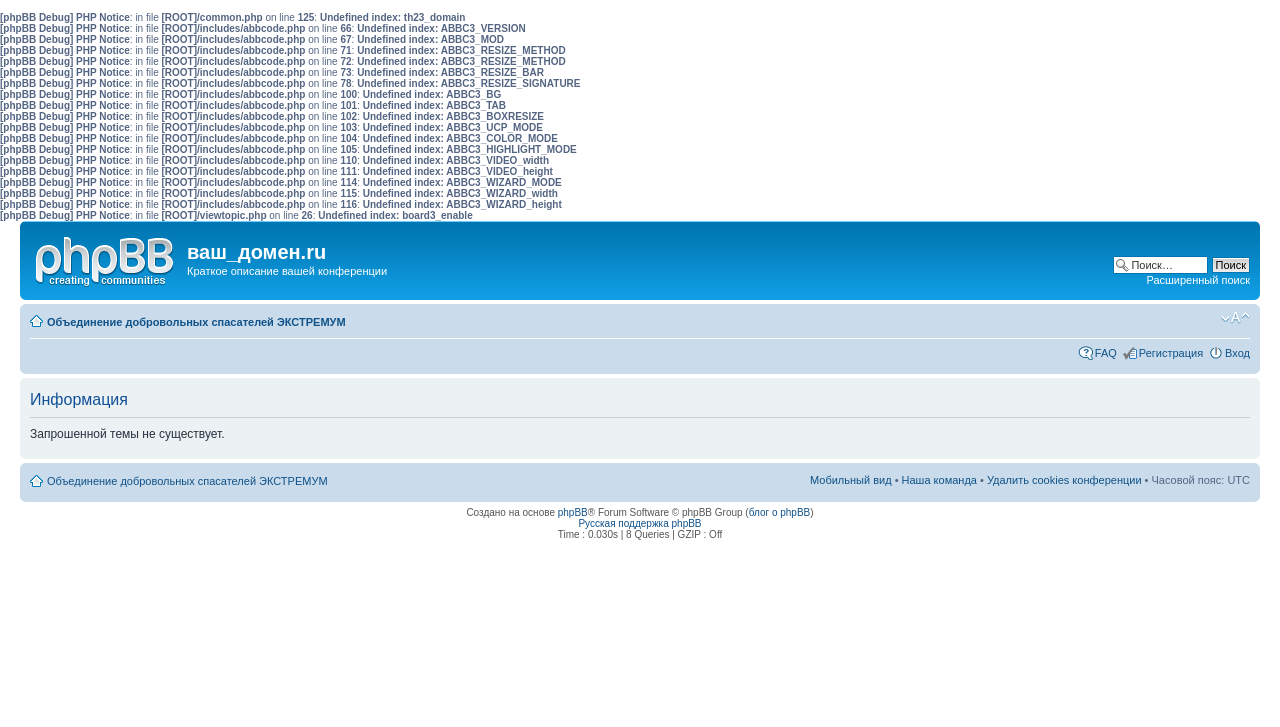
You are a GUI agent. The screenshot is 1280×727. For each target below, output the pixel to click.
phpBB (573, 512)
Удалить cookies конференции (1064, 480)
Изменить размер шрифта (1235, 318)
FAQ (1106, 353)
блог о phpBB (780, 512)
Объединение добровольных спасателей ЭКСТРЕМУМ (196, 322)
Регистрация (1171, 353)
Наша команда (939, 480)
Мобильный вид (1205, 318)
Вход (1237, 353)
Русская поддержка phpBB (639, 523)
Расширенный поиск (1198, 280)
